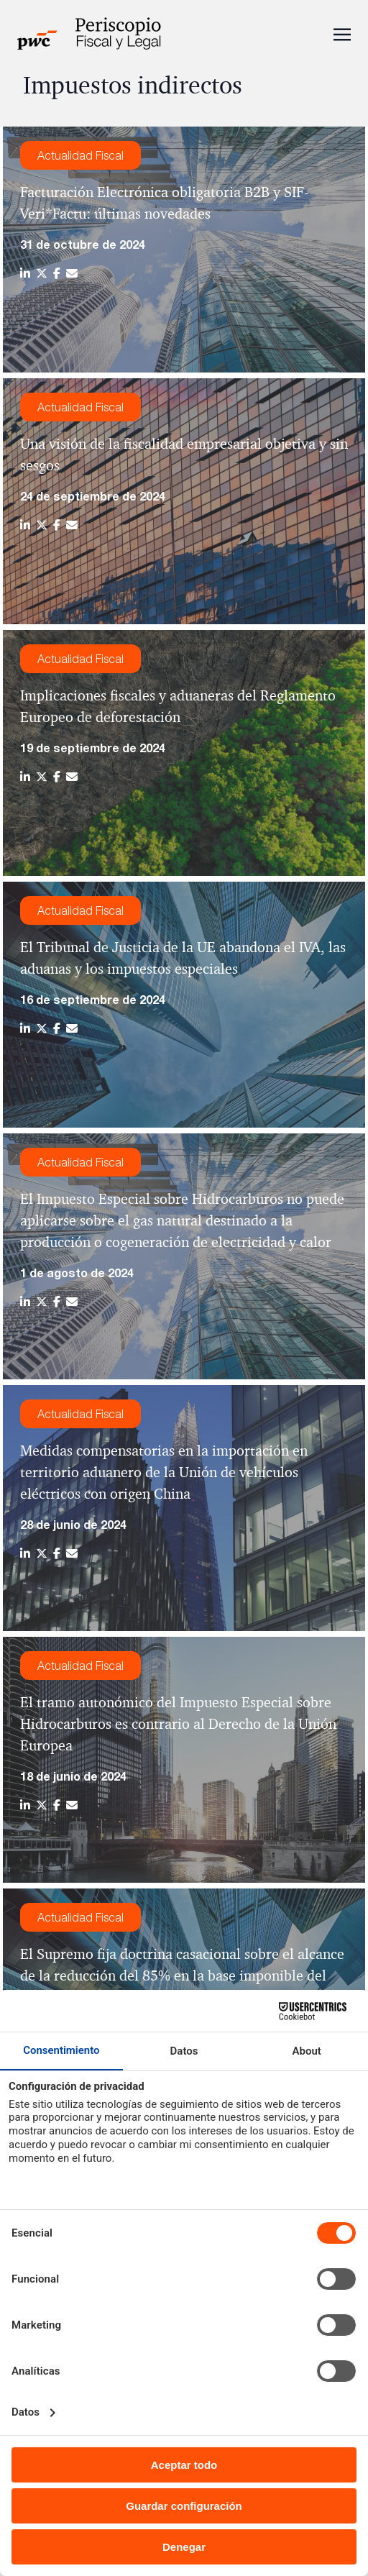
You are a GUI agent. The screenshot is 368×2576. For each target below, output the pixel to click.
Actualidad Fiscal (80, 155)
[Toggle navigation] (342, 33)
